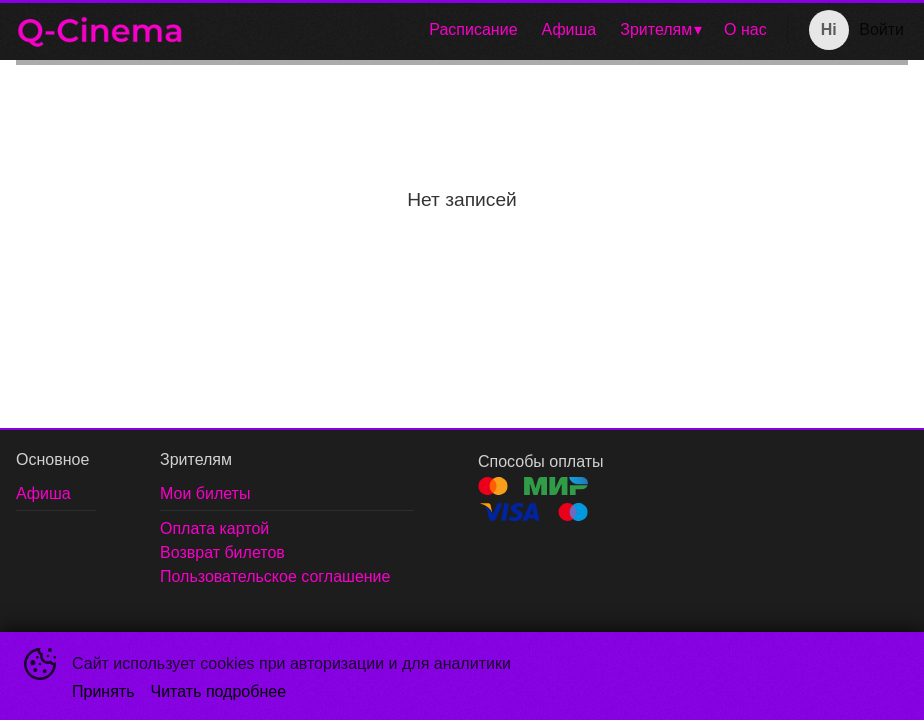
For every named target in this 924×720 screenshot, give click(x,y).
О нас (745, 29)
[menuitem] (473, 30)
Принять (103, 691)
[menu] (489, 30)
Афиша (569, 29)
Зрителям (656, 29)
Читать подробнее (219, 691)
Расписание (473, 29)
